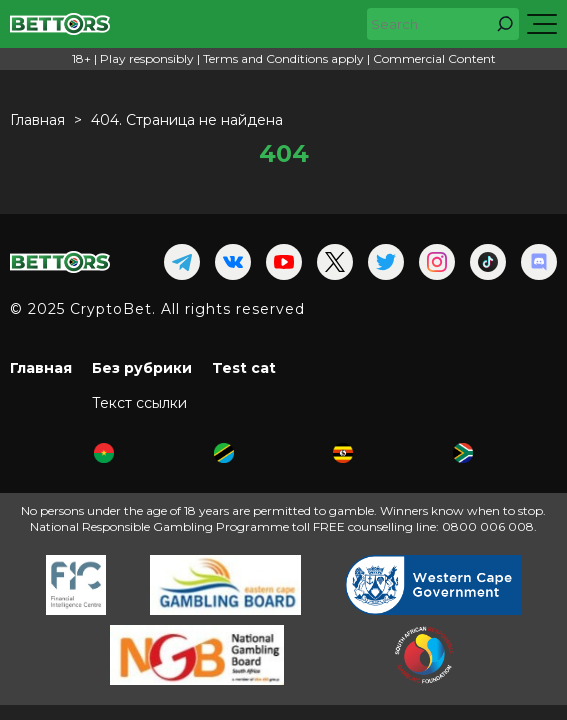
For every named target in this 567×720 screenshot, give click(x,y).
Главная (41, 368)
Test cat (244, 368)
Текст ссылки (139, 403)
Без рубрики (142, 368)
